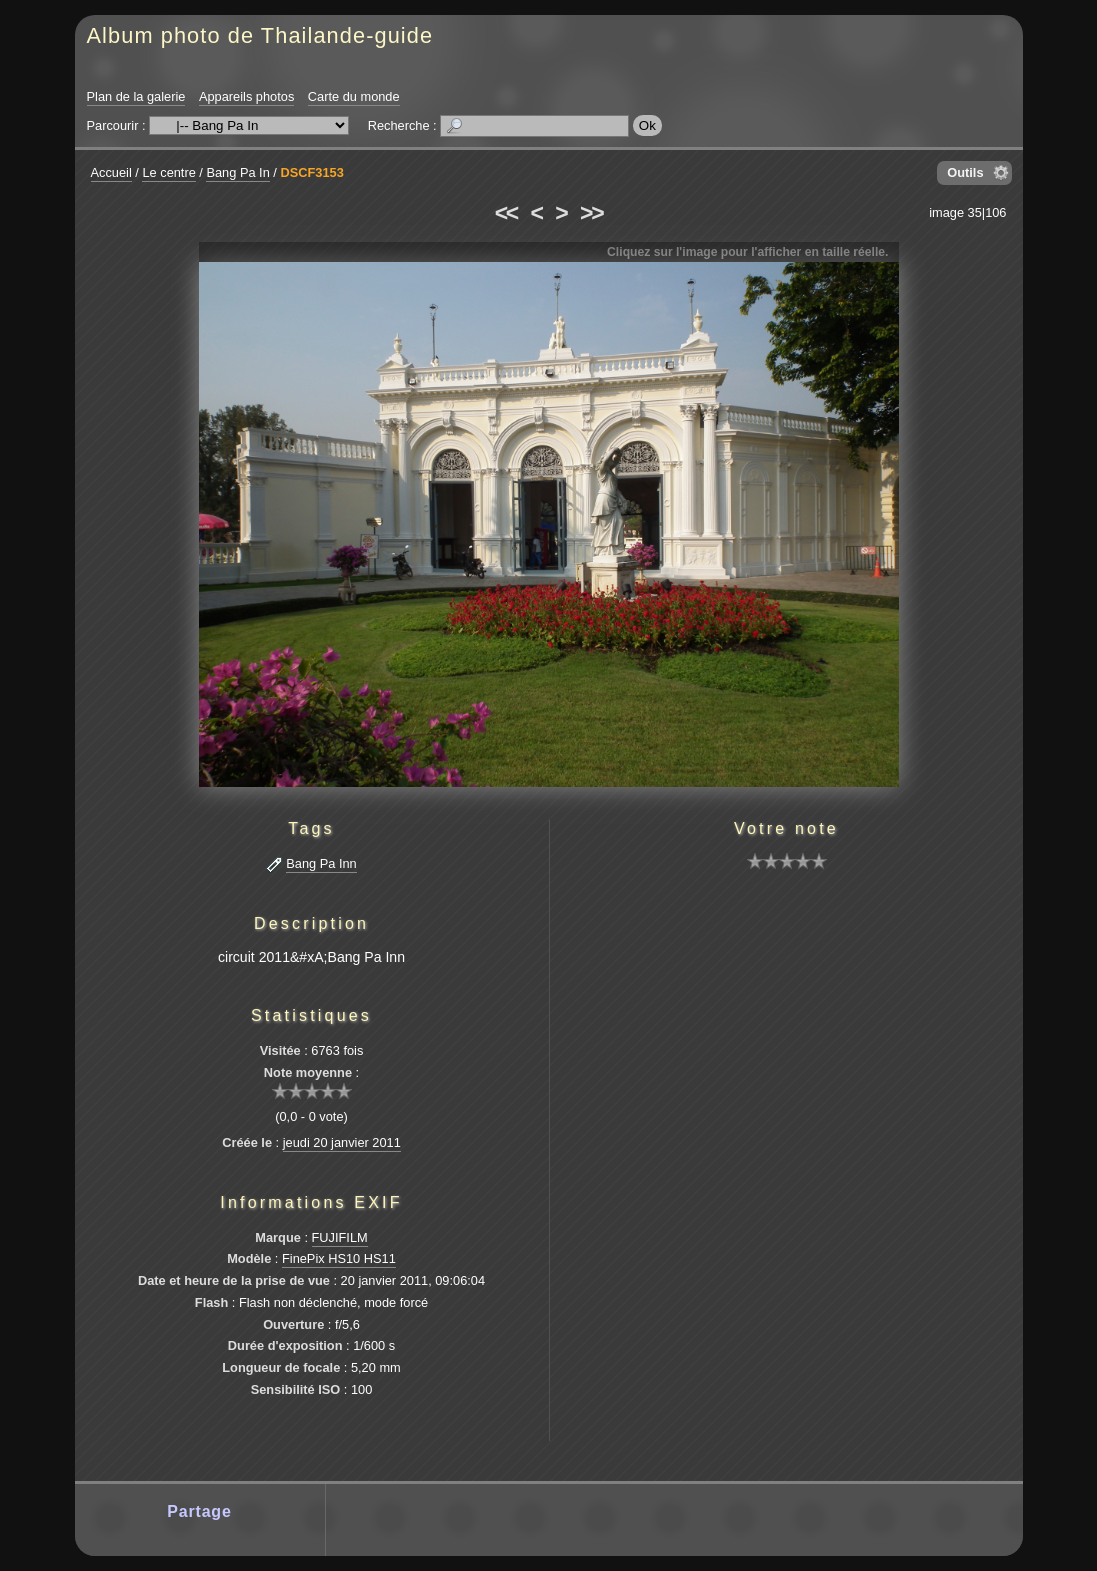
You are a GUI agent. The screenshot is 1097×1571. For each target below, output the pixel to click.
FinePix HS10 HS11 (339, 1258)
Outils (965, 172)
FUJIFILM (340, 1237)
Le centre (168, 172)
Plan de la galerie (136, 96)
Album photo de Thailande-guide (260, 35)
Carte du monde (354, 96)
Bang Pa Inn (321, 863)
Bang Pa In (237, 172)
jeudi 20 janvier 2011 (342, 1142)
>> (591, 213)
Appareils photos (246, 96)
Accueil (111, 172)
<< (506, 213)
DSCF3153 (311, 172)
